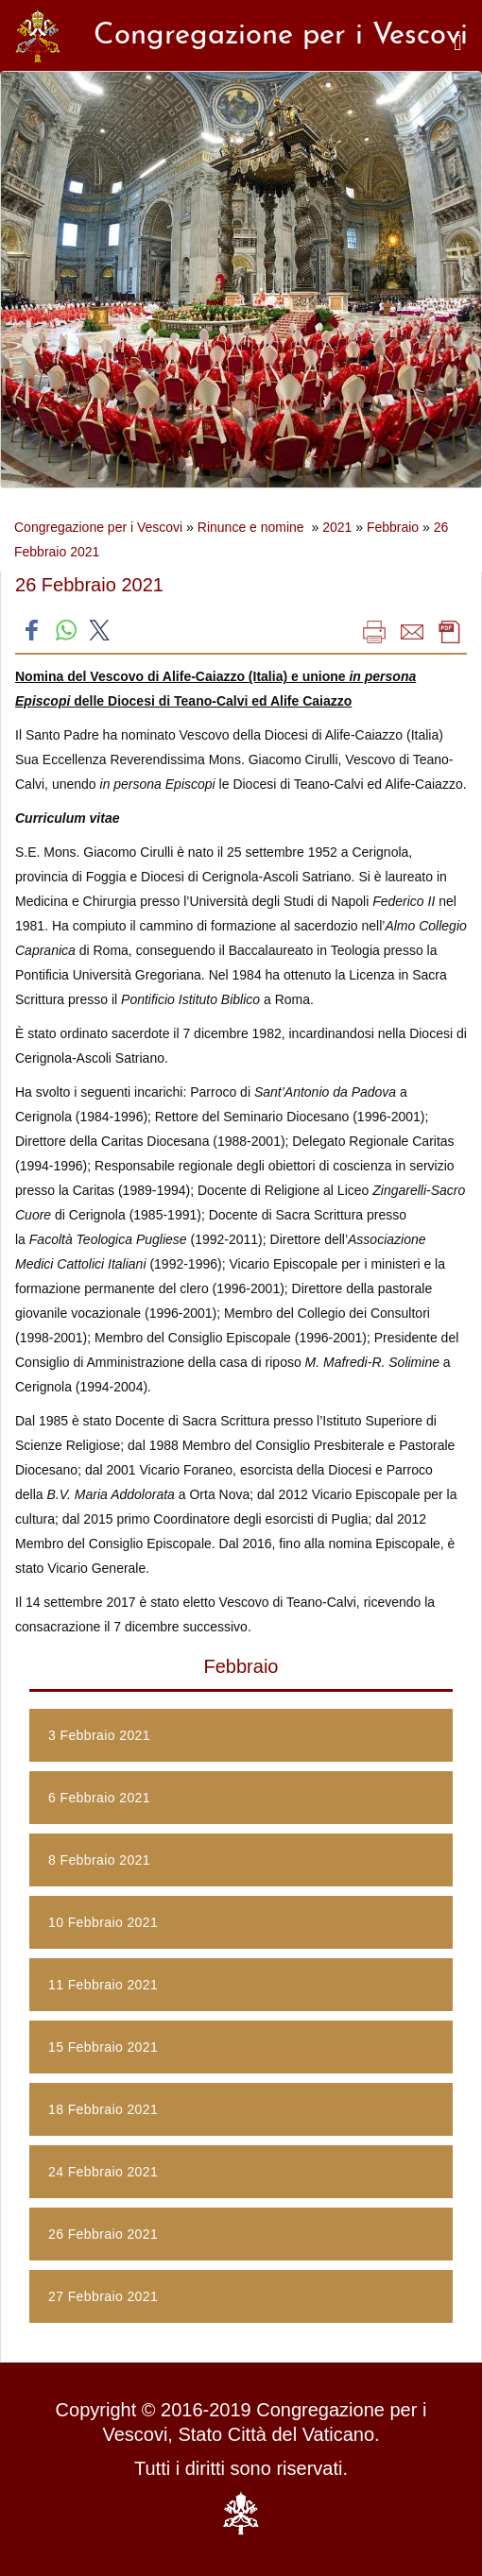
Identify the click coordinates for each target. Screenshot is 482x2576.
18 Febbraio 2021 (103, 2109)
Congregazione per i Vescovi (98, 527)
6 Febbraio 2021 (99, 1797)
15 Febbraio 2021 (103, 2047)
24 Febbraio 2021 (103, 2171)
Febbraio (393, 527)
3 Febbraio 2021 (99, 1735)
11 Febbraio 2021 (103, 1984)
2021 (337, 527)
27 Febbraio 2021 (103, 2296)
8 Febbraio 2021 (99, 1860)
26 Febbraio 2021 (103, 2234)
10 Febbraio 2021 (103, 1922)
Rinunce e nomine (253, 527)
